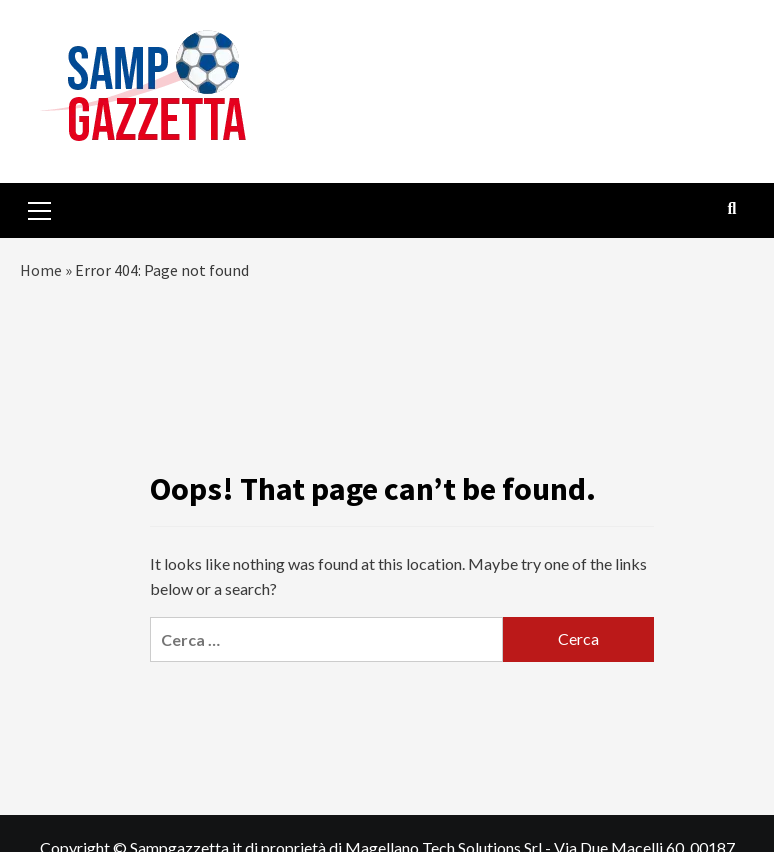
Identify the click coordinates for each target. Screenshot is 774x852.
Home (41, 270)
